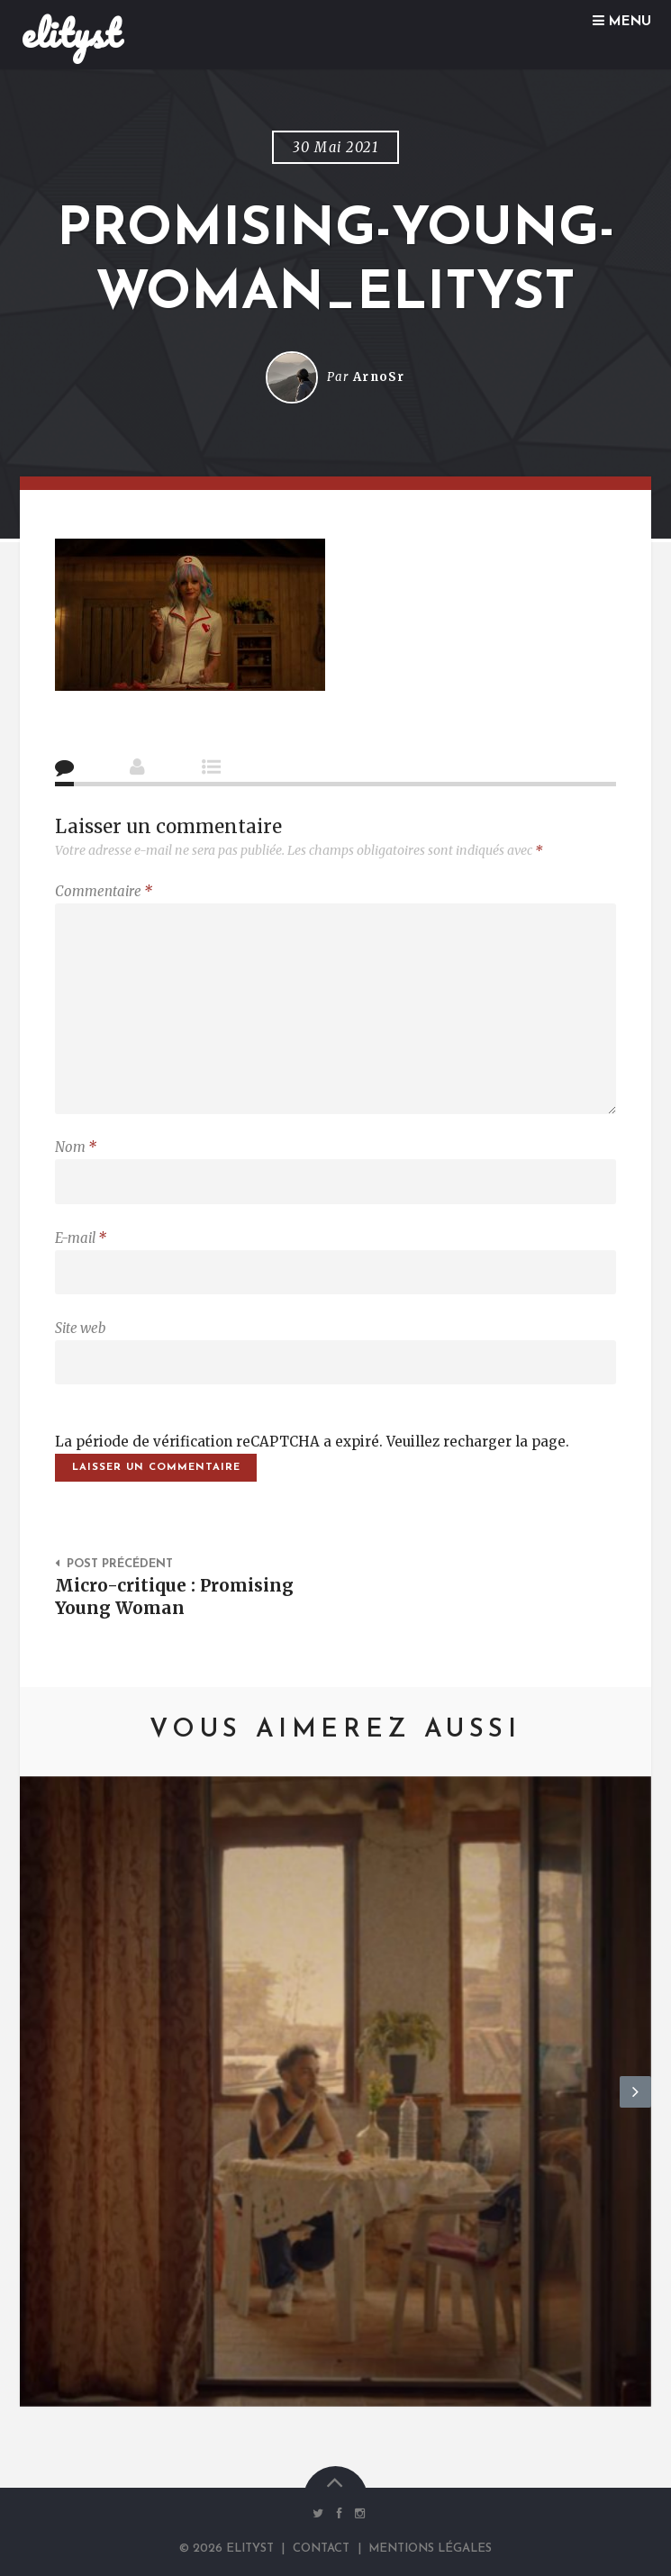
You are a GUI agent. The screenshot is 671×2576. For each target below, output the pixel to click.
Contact (321, 2548)
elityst (71, 33)
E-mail (80, 1238)
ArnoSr (379, 377)
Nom (75, 1147)
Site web (80, 1328)
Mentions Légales (430, 2548)
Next (635, 2107)
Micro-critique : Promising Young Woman (174, 1596)
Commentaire (103, 891)
